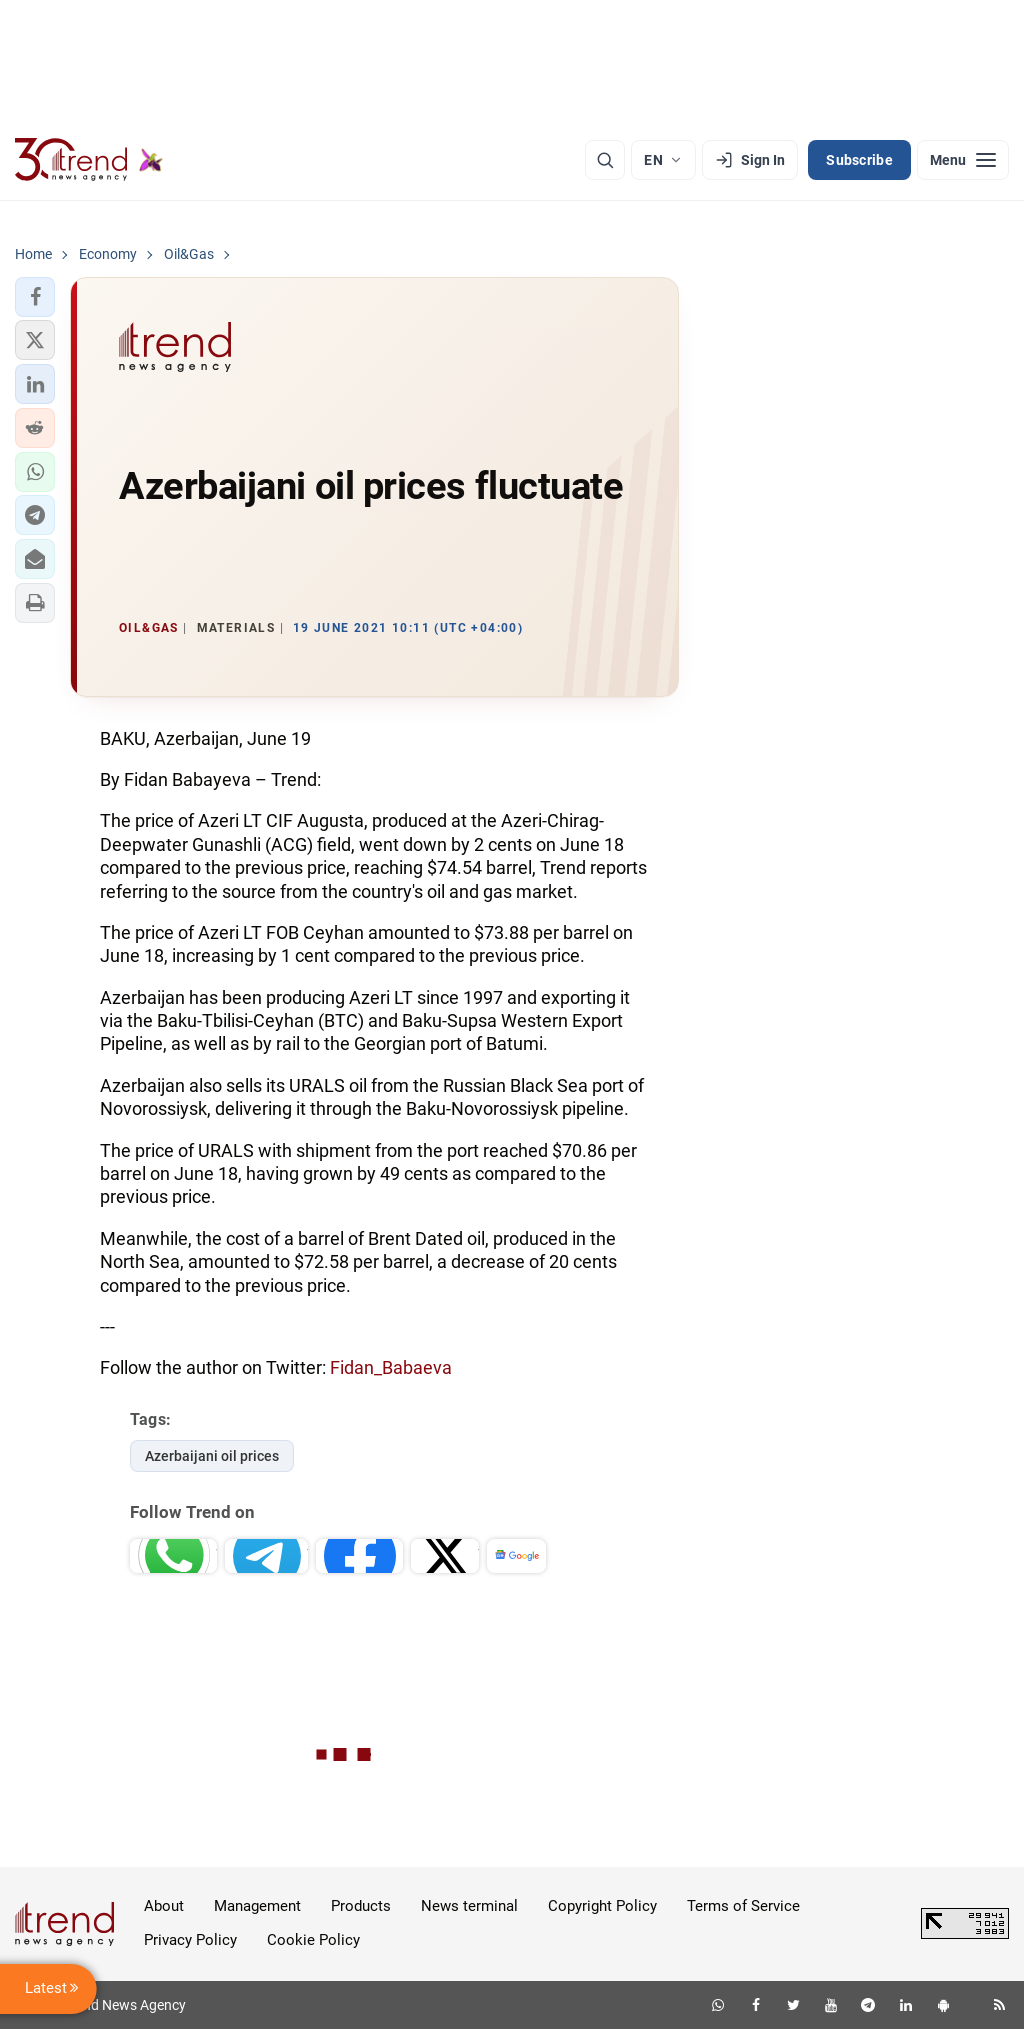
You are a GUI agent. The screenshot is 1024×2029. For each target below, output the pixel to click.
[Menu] (963, 160)
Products (361, 1906)
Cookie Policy (313, 1940)
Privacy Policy (190, 1940)
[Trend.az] (89, 160)
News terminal (469, 1906)
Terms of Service (743, 1906)
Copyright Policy (602, 1906)
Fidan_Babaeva (391, 1367)
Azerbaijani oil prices (212, 1456)
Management (257, 1906)
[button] (35, 297)
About (164, 1906)
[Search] (605, 160)
